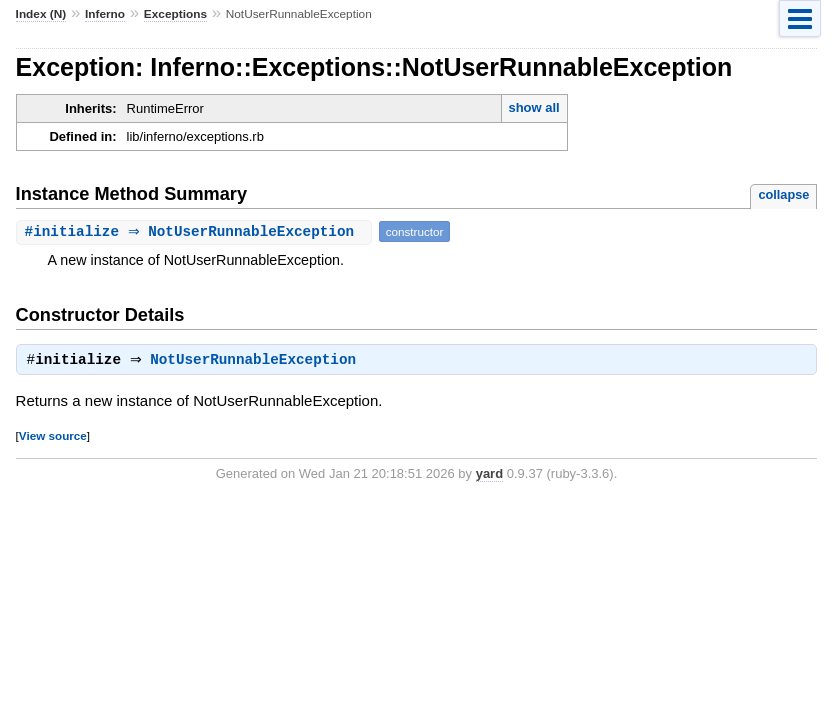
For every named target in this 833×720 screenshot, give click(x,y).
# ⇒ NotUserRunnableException (196, 231)
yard (489, 475)
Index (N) (41, 14)
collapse (783, 194)
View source (53, 437)
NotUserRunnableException (258, 362)
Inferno (105, 14)
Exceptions (175, 14)
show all (533, 107)
